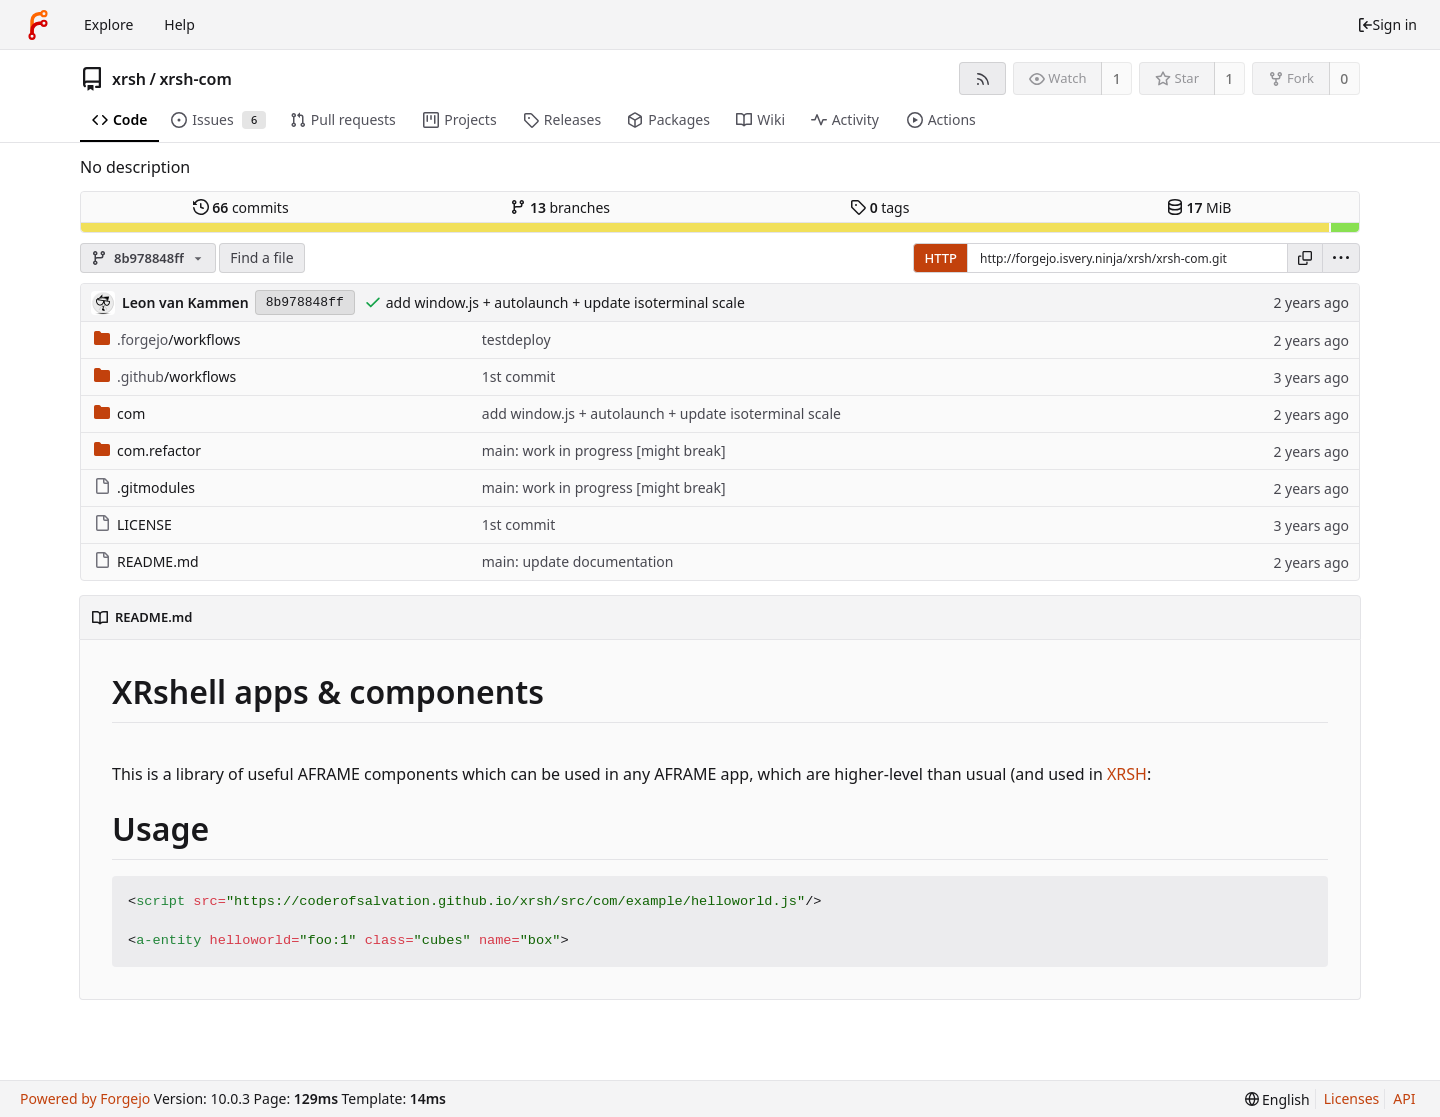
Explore (108, 24)
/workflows (167, 339)
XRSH (1127, 774)
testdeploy (516, 339)
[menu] (1341, 258)
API (1404, 1098)
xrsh (129, 79)
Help (179, 24)
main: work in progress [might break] (604, 450)
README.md (146, 561)
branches (560, 207)
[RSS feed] (982, 78)
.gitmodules (144, 487)
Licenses (1352, 1098)
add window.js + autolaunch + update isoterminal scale (565, 302)
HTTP (940, 258)
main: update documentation (578, 561)
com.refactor (147, 450)
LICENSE (133, 524)
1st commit (518, 376)
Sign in (1387, 24)
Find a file (261, 257)
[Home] (38, 25)
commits (241, 207)
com (119, 413)
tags (879, 207)
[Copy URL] (1305, 258)
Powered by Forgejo (85, 1098)
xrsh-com (195, 79)
